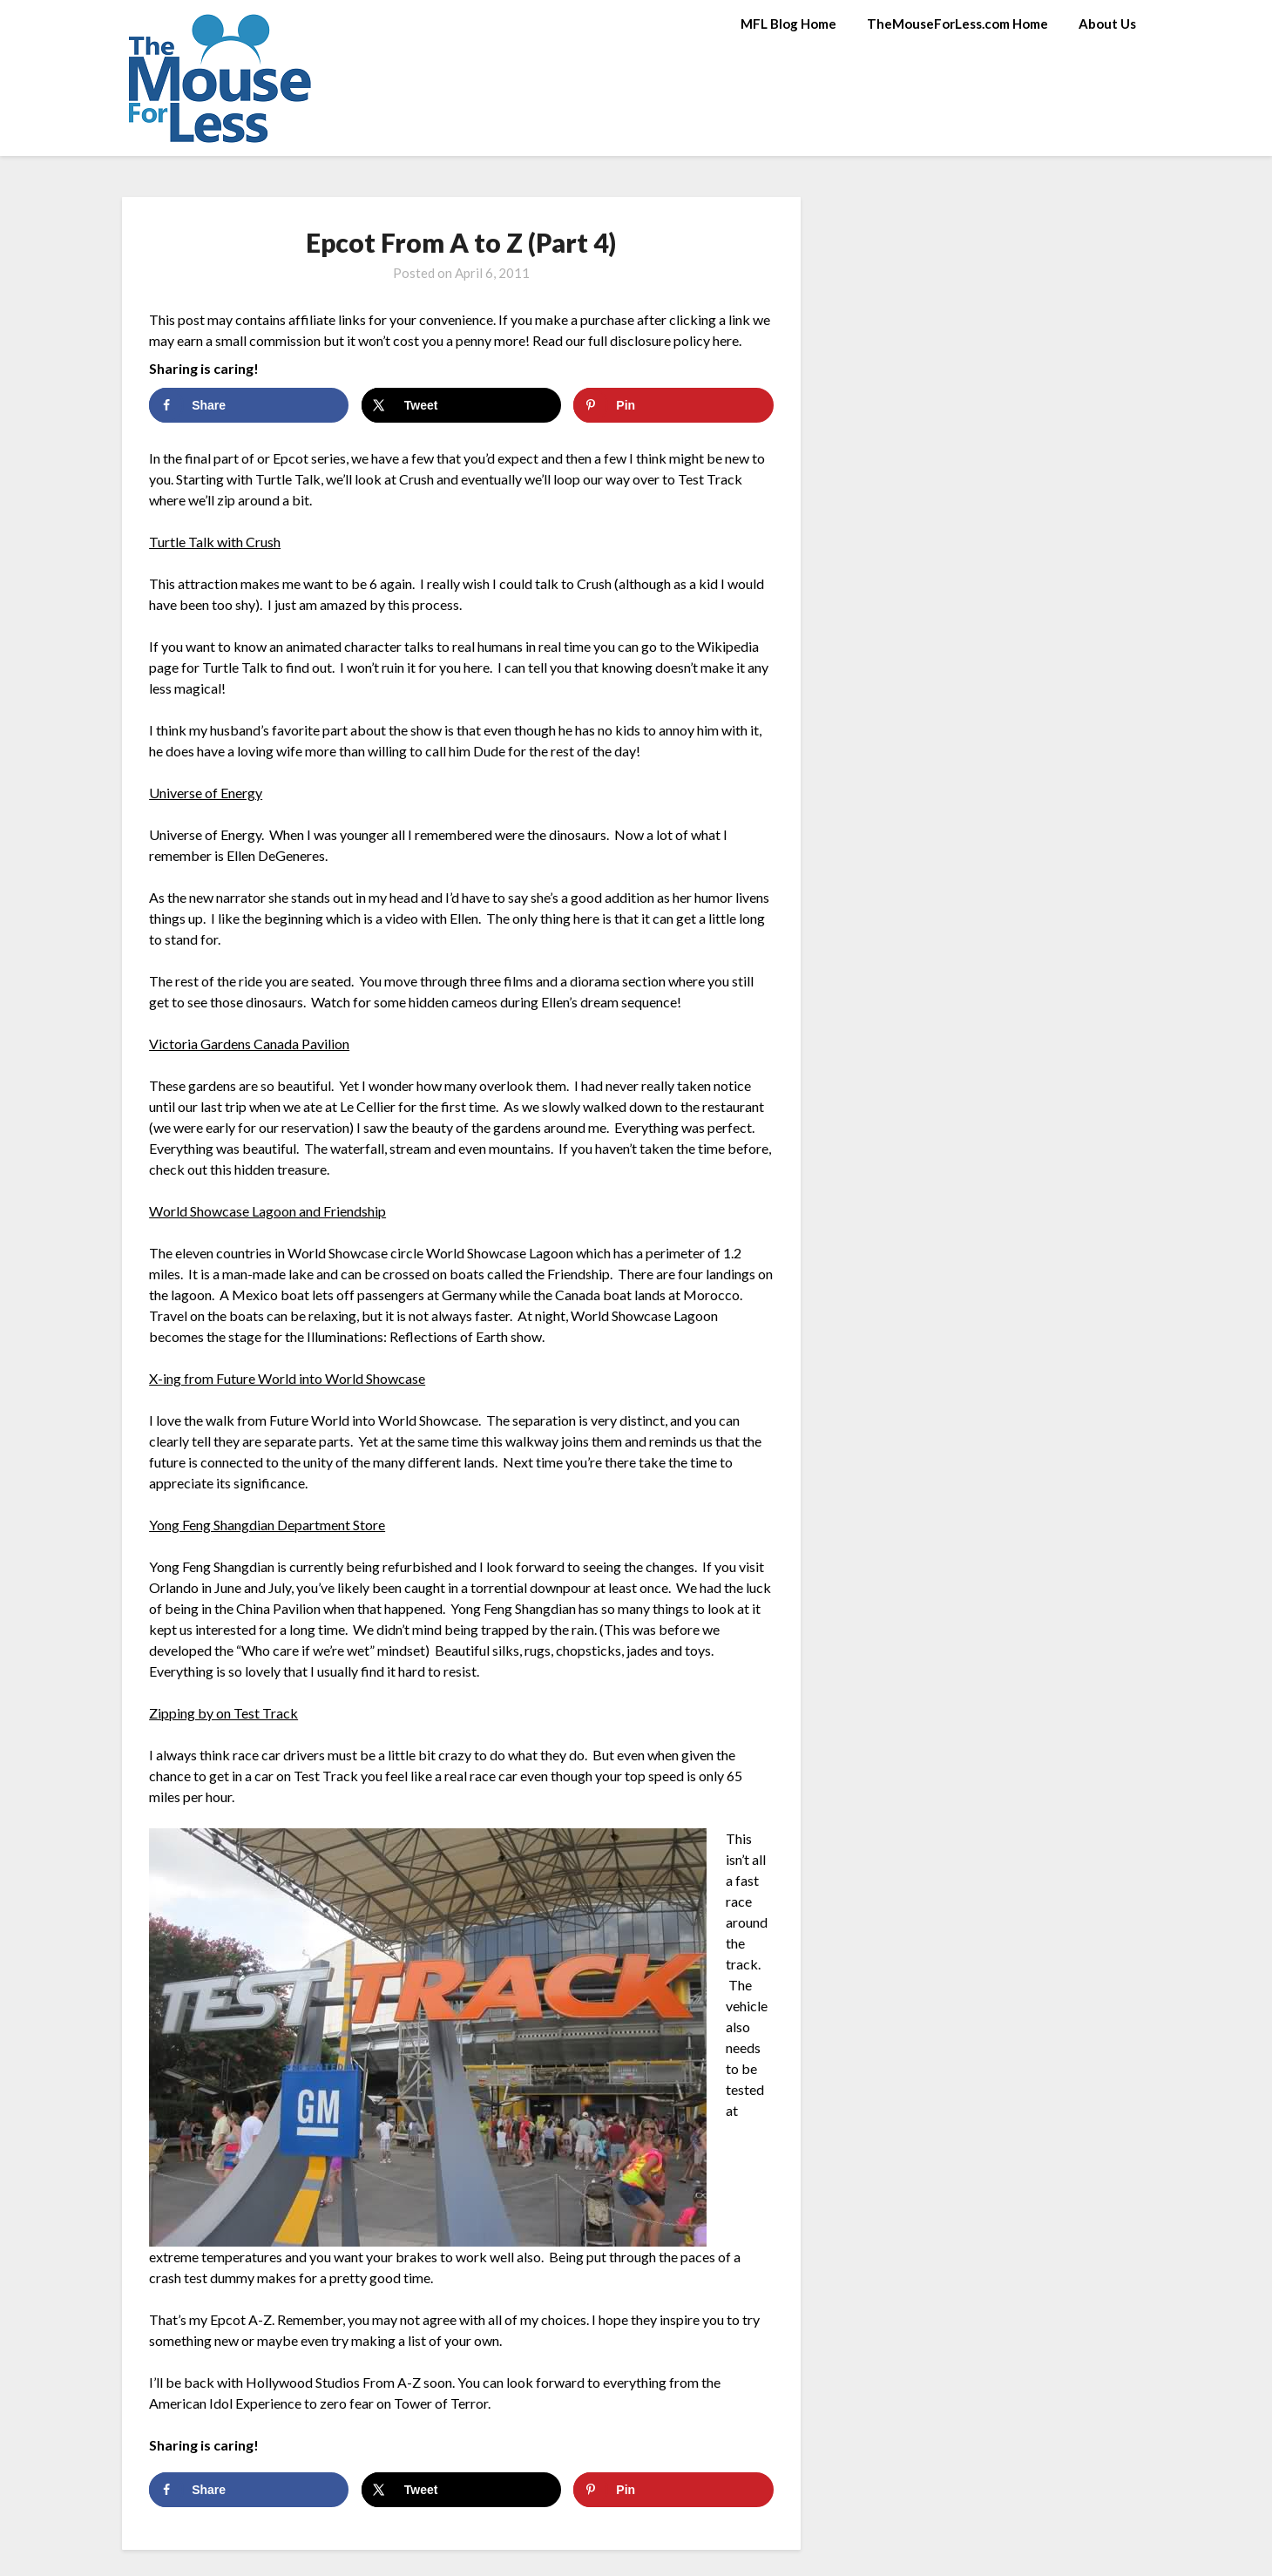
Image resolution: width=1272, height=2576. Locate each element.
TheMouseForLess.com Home (957, 23)
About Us (1107, 23)
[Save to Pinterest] (673, 405)
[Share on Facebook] (248, 405)
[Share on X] (461, 405)
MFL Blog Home (788, 23)
